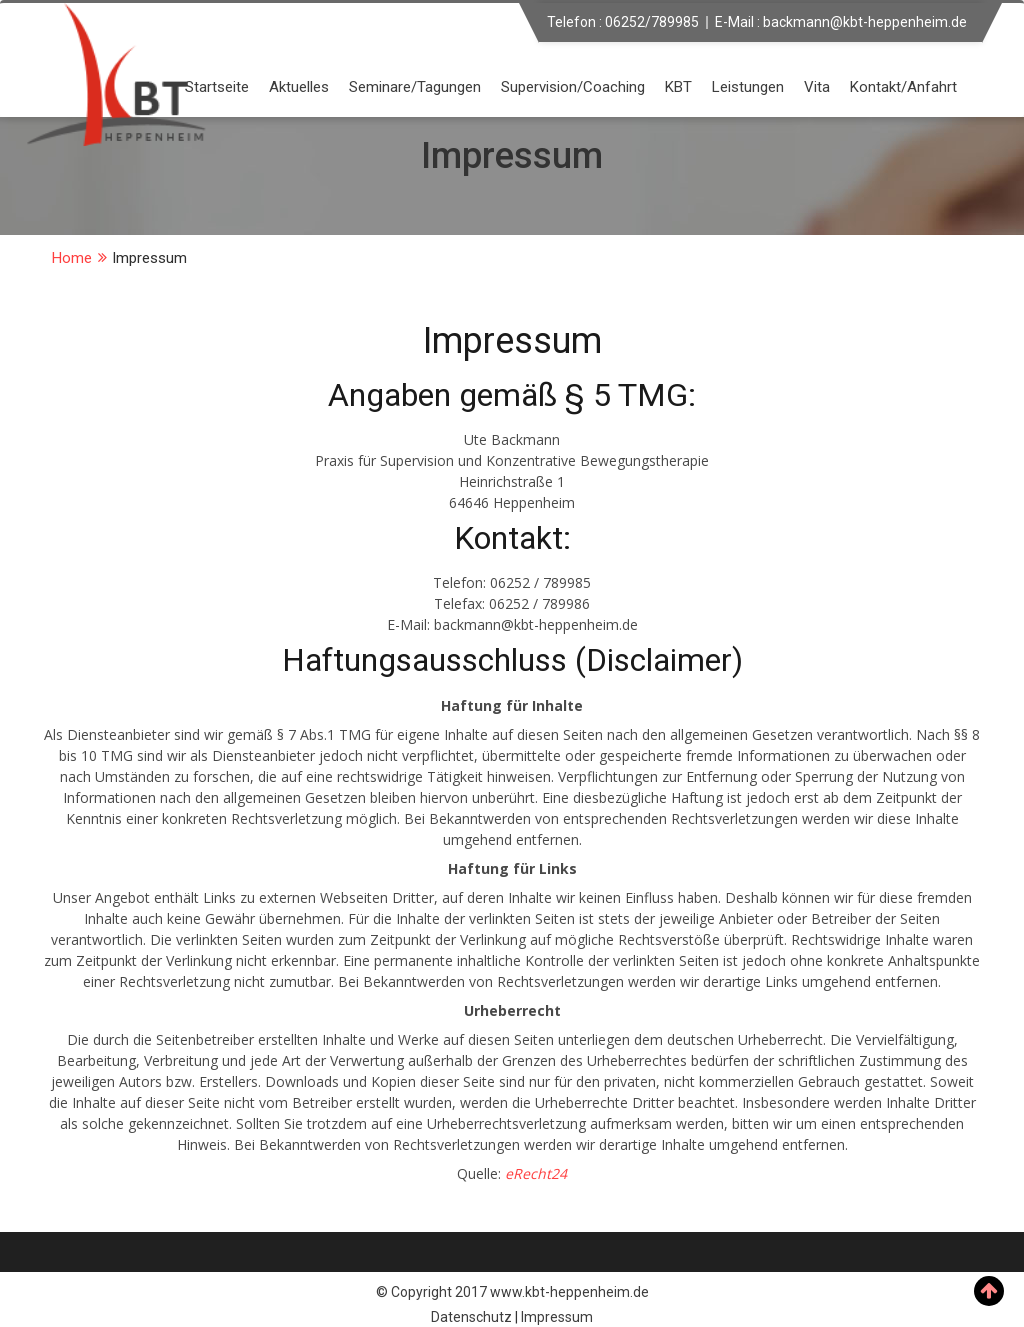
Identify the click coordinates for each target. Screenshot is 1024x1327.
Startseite (217, 87)
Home (72, 258)
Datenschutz (471, 1317)
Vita (817, 87)
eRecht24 (536, 1173)
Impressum (557, 1317)
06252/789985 (652, 22)
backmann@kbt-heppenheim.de (865, 22)
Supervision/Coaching (573, 87)
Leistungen (748, 87)
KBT (678, 87)
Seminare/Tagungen (415, 87)
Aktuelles (299, 87)
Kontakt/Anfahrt (903, 87)
